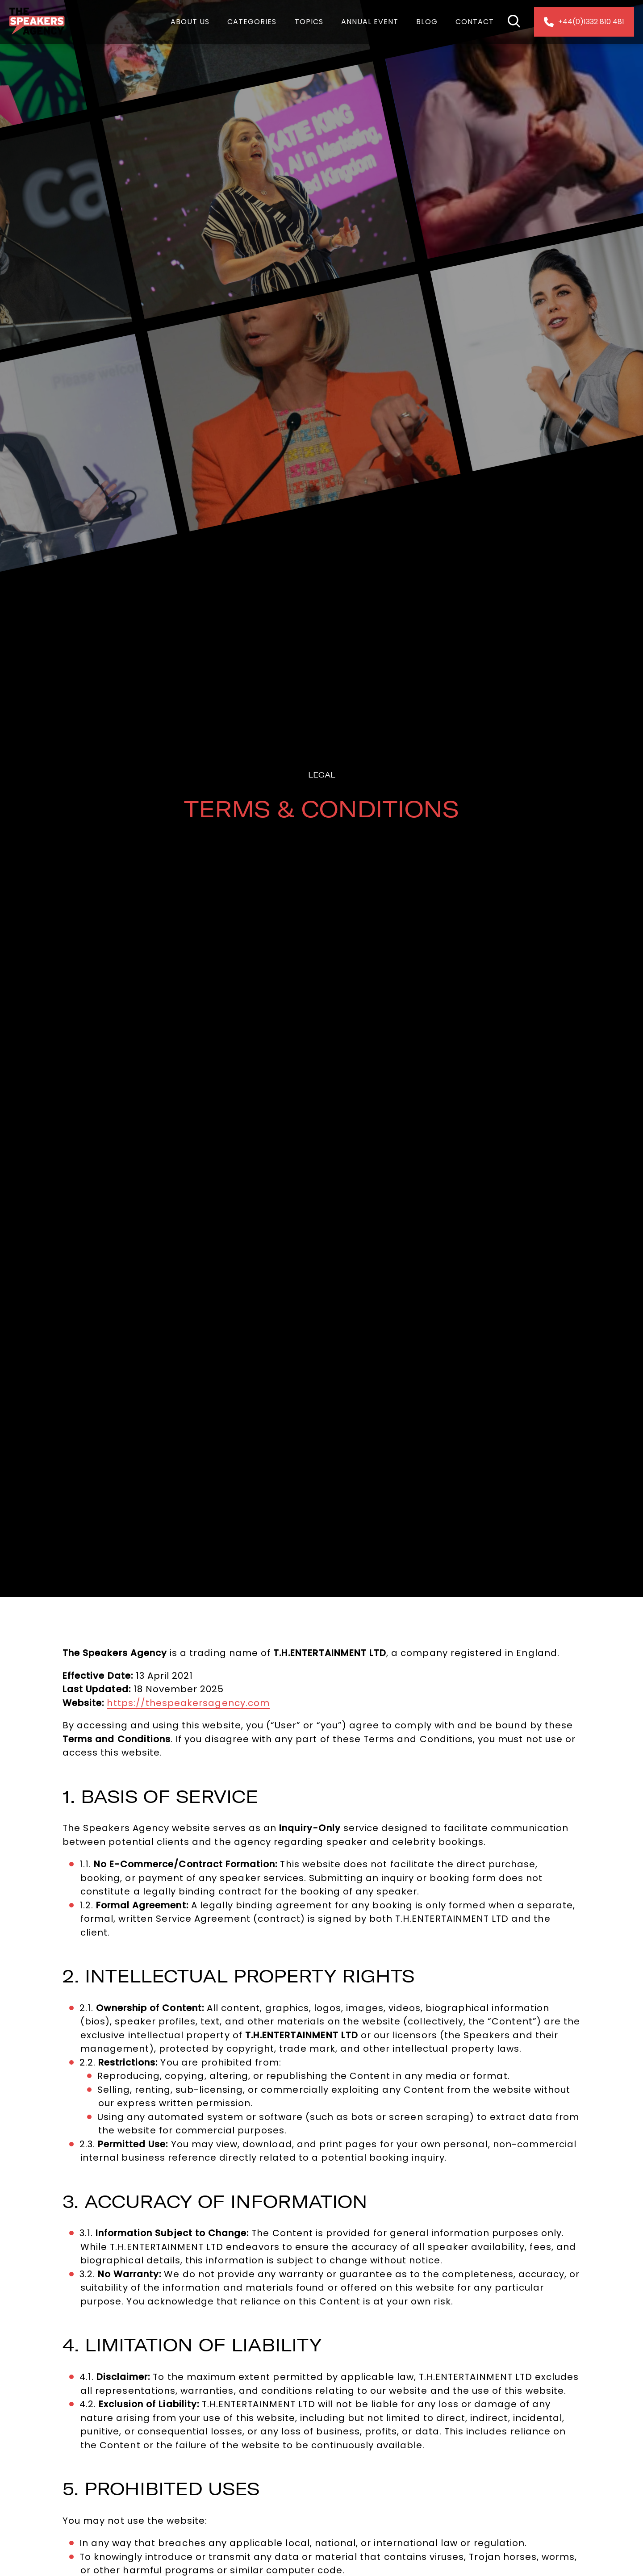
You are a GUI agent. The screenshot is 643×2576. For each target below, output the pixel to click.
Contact (474, 22)
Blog (426, 22)
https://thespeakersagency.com (188, 1703)
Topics (309, 22)
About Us (190, 22)
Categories (252, 22)
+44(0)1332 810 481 (584, 22)
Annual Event (370, 22)
